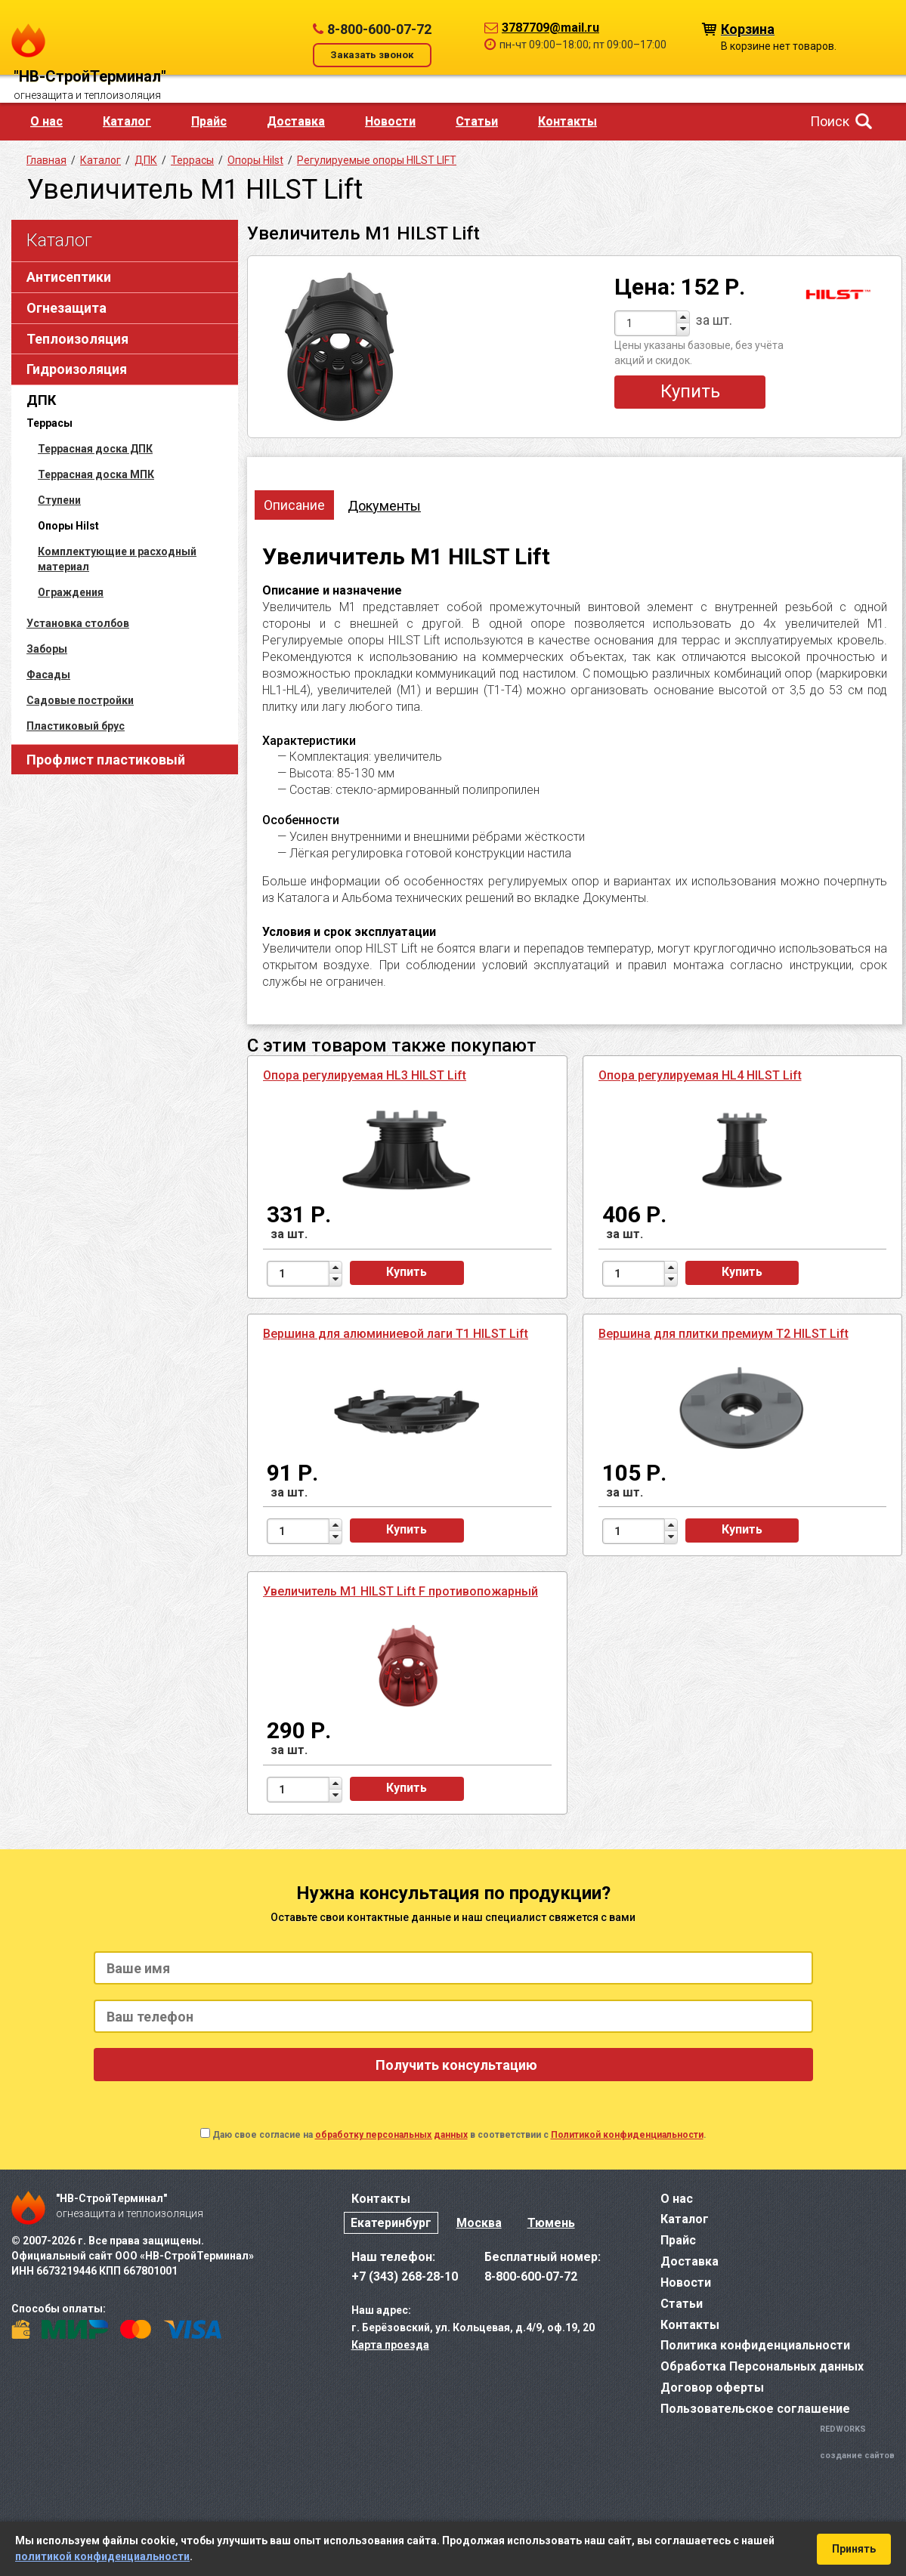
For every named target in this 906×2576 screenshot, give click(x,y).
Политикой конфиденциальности (627, 2135)
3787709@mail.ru (550, 27)
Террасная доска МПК (96, 474)
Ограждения (71, 592)
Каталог (127, 121)
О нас (46, 121)
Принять (854, 2549)
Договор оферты (712, 2387)
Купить (690, 391)
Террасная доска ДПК (95, 449)
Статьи (477, 121)
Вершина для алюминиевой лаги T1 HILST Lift (395, 1334)
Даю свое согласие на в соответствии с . (459, 2135)
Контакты (567, 121)
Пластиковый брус (75, 726)
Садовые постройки (80, 700)
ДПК (41, 400)
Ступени (59, 500)
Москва (479, 2223)
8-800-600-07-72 (379, 29)
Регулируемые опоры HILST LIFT (376, 160)
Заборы (46, 649)
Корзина (748, 28)
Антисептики (68, 277)
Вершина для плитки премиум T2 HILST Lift (723, 1334)
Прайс (209, 121)
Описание (294, 505)
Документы (384, 506)
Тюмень (551, 2223)
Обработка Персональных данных (762, 2366)
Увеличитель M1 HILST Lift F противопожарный (400, 1591)
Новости (390, 121)
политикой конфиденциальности (102, 2556)
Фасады (48, 675)
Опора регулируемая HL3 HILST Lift (364, 1075)
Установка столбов (77, 623)
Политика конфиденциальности (755, 2345)
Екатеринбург (391, 2223)
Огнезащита (66, 308)
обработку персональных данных (391, 2135)
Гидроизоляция (76, 369)
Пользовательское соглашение (755, 2408)
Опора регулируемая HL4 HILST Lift (700, 1075)
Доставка (296, 121)
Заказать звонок (371, 54)
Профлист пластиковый (105, 760)
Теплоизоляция (77, 339)
